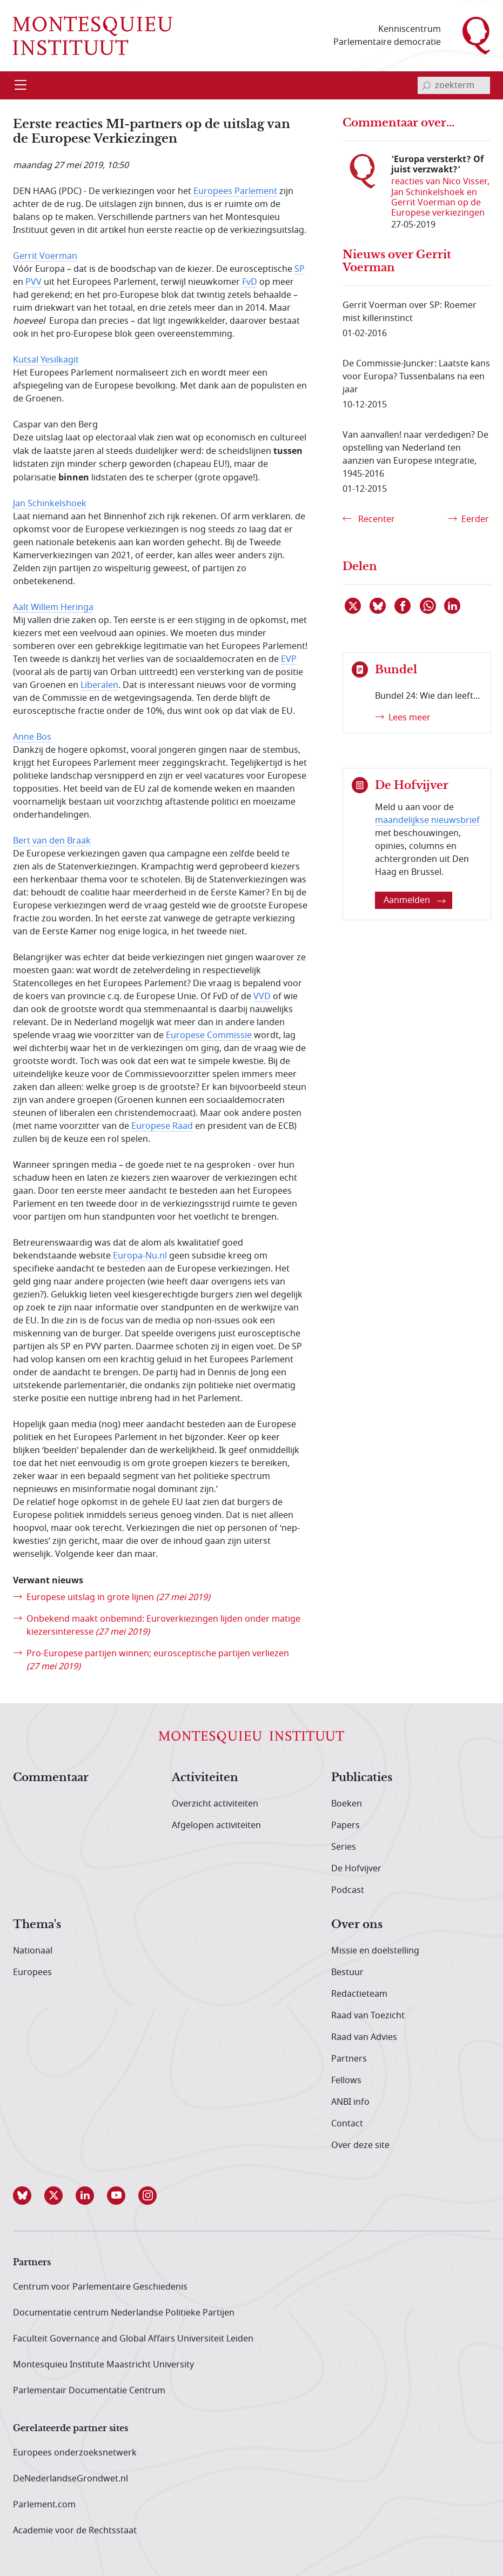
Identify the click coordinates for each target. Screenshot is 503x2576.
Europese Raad (162, 1126)
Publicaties (361, 1777)
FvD (249, 282)
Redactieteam (359, 1994)
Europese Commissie (209, 1035)
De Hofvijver (356, 1868)
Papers (345, 1825)
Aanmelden (415, 900)
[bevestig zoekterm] (426, 85)
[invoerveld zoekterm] (454, 85)
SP (299, 269)
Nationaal (32, 1950)
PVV (33, 282)
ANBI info (350, 2102)
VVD (262, 996)
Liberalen (99, 685)
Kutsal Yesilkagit (46, 359)
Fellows (346, 2080)
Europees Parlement (235, 191)
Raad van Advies (364, 2037)
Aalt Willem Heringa (53, 607)
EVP (289, 659)
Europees (32, 1972)
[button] (28, 2195)
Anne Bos (32, 737)
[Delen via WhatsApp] (428, 606)
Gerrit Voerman (45, 256)
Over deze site (360, 2145)
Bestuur (347, 1972)
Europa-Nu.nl (140, 1255)
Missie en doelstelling (375, 1950)
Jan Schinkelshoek (49, 503)
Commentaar (51, 1777)
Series (343, 1847)
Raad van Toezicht (368, 2015)
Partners (349, 2058)
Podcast (347, 1890)
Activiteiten (205, 1777)
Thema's (37, 1924)
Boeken (346, 1803)
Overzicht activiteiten (215, 1803)
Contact (347, 2123)
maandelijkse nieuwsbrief (427, 820)
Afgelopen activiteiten (216, 1825)
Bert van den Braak (52, 840)
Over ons (357, 1924)
